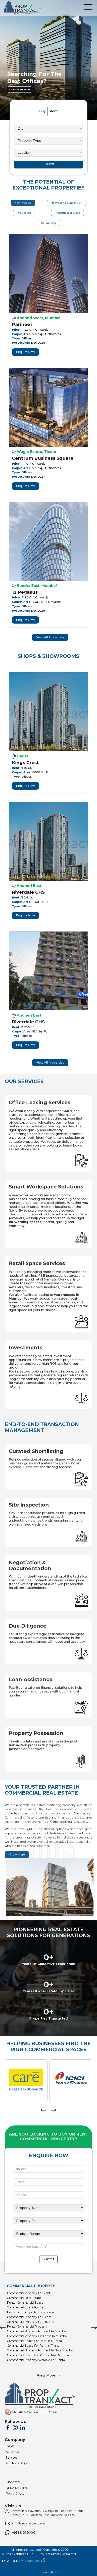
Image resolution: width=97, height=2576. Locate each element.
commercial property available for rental (36, 2360)
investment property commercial (30, 2312)
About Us (12, 2452)
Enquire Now (49, 2572)
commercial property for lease (29, 2317)
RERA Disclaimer (18, 2488)
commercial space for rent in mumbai (34, 2341)
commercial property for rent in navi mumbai (40, 2350)
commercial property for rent (28, 2293)
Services (11, 2457)
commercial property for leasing (30, 2322)
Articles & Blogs (17, 2463)
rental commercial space (25, 2302)
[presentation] (43, 2110)
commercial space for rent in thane (33, 2345)
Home (10, 2446)
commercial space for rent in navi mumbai (38, 2355)
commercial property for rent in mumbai (36, 2331)
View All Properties (50, 637)
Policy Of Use (15, 2493)
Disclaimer (13, 2482)
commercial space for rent (27, 2307)
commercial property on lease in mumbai (37, 2336)
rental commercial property (27, 2326)
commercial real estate (24, 2298)
